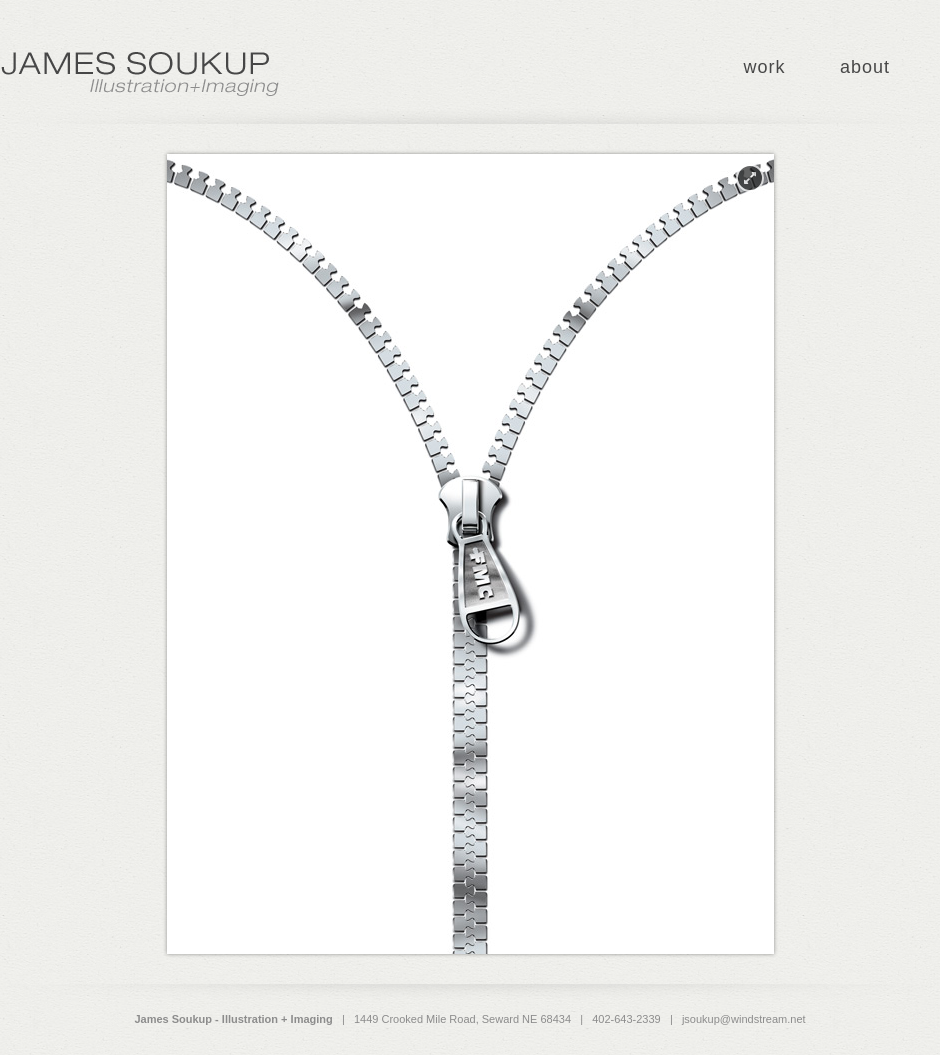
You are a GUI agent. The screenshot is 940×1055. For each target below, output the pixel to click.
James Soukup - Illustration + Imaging (140, 74)
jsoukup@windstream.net (744, 1019)
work (764, 67)
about (865, 67)
